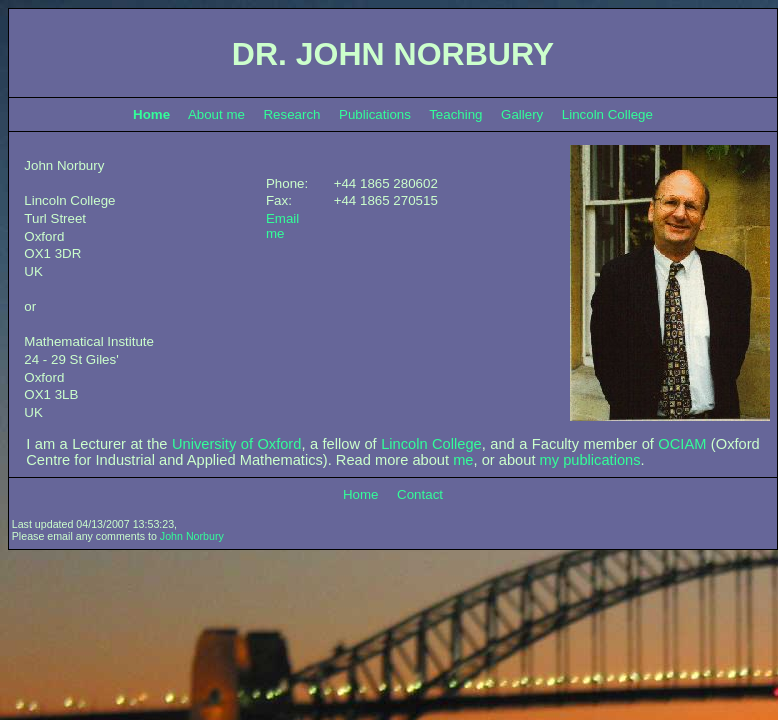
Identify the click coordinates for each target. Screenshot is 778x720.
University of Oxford (236, 444)
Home (361, 494)
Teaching (455, 114)
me (463, 460)
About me (216, 114)
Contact (420, 494)
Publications (375, 114)
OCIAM (682, 444)
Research (291, 114)
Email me (282, 226)
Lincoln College (607, 114)
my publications (590, 460)
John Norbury (192, 536)
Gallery (522, 114)
